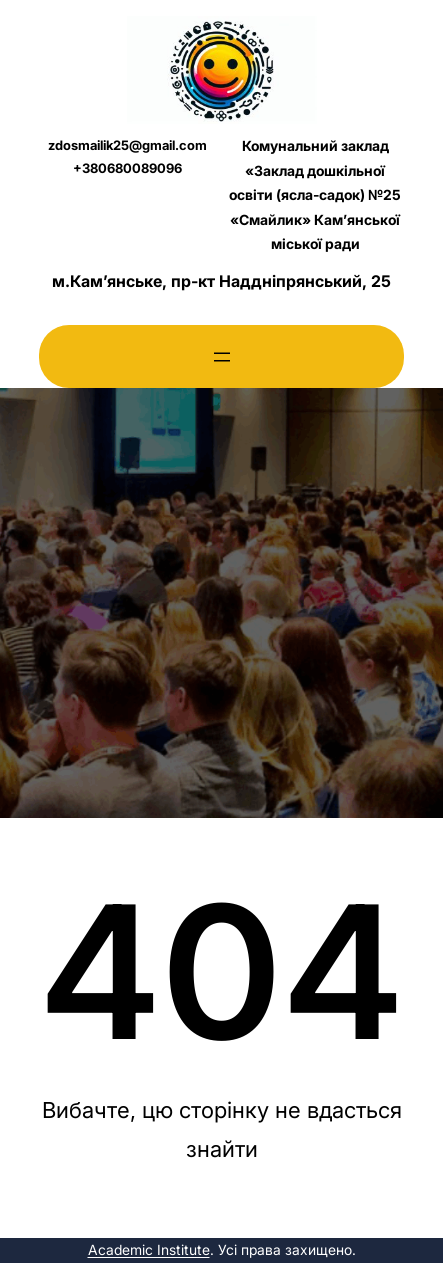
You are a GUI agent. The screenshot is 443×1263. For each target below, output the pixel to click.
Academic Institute (149, 1249)
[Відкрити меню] (222, 357)
